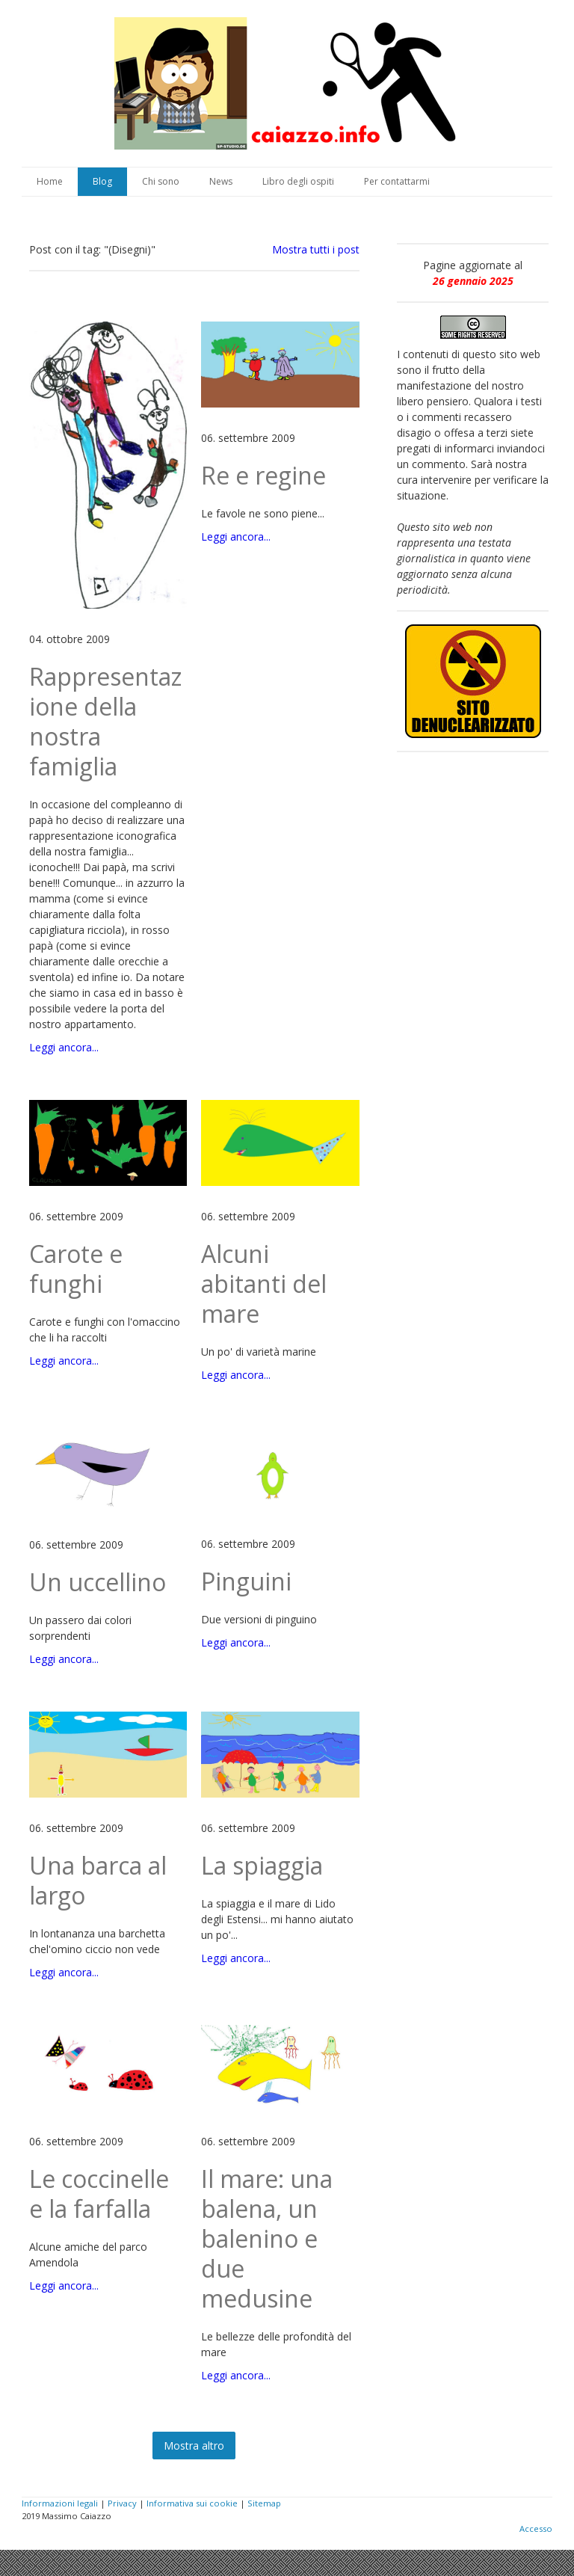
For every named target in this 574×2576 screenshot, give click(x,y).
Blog (102, 181)
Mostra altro (194, 2445)
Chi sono (160, 181)
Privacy (122, 2503)
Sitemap (264, 2503)
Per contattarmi (397, 181)
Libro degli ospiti (298, 181)
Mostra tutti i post (315, 249)
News (220, 181)
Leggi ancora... (64, 1047)
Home (50, 181)
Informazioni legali (60, 2503)
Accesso (535, 2528)
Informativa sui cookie (192, 2503)
